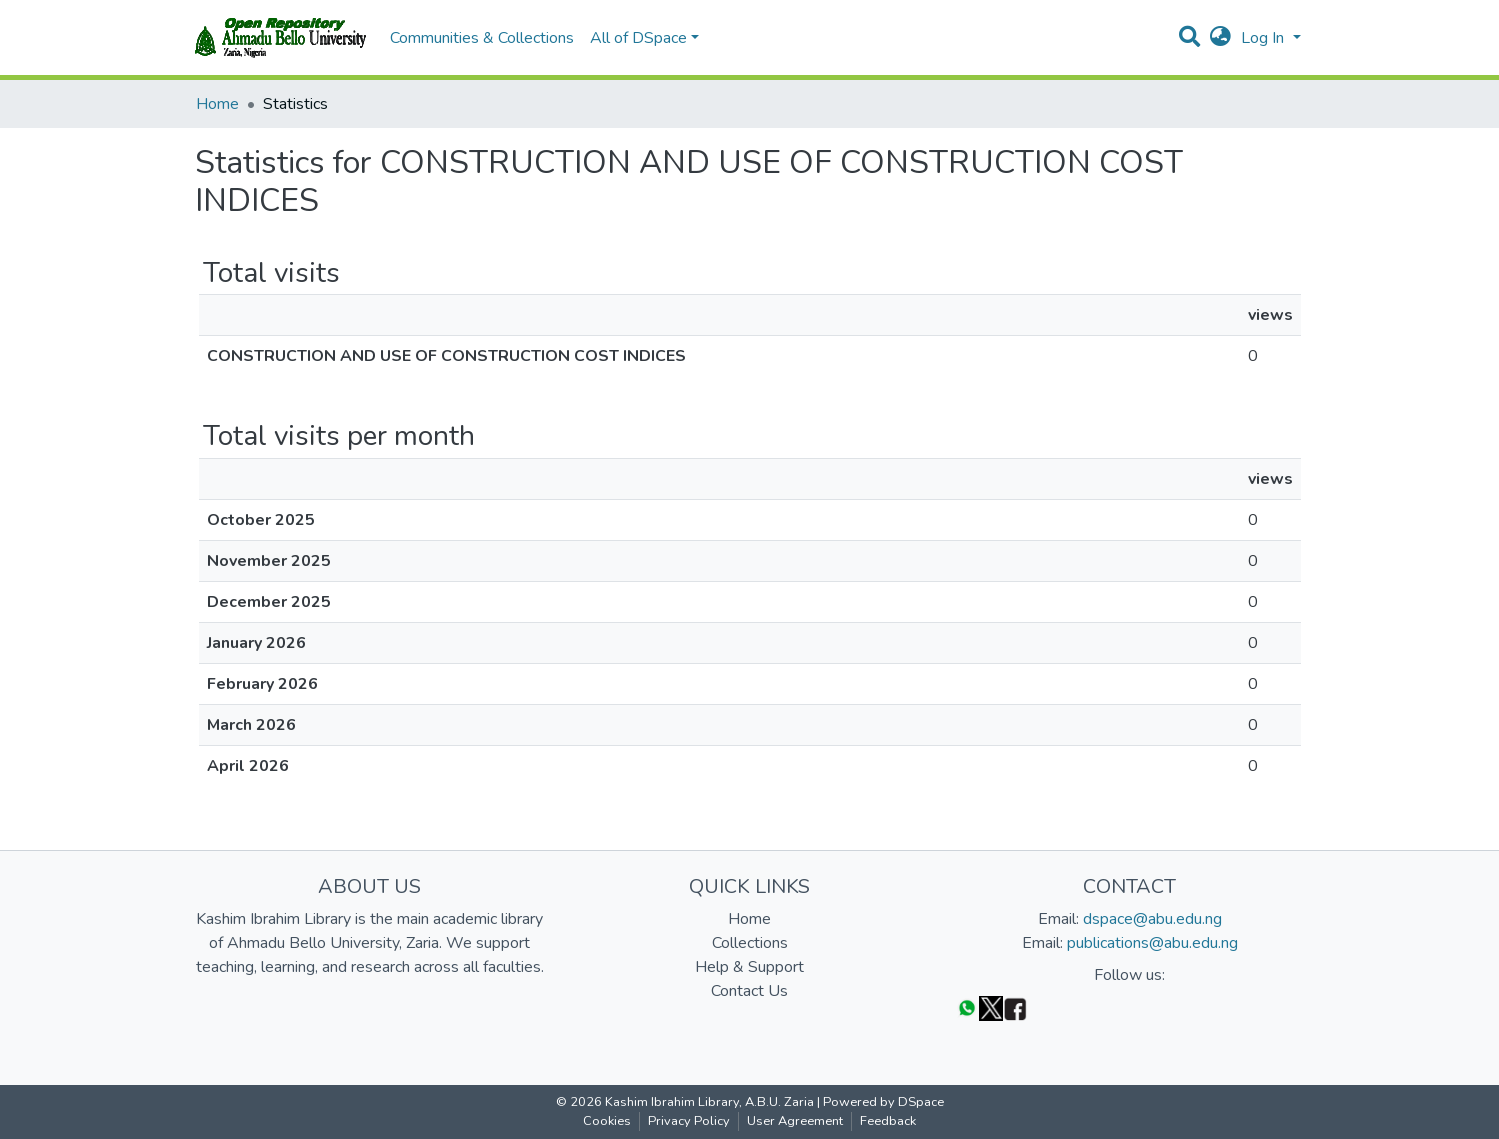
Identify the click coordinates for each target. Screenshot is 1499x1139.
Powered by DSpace (883, 1102)
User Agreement (795, 1121)
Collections (750, 943)
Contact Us (749, 991)
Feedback (888, 1121)
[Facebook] (1015, 1007)
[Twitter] (991, 1007)
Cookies (607, 1121)
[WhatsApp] (967, 1007)
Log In (1264, 38)
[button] (1220, 38)
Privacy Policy (689, 1121)
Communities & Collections (482, 38)
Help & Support (749, 967)
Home (217, 104)
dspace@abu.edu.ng (1152, 919)
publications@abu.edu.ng (1152, 943)
